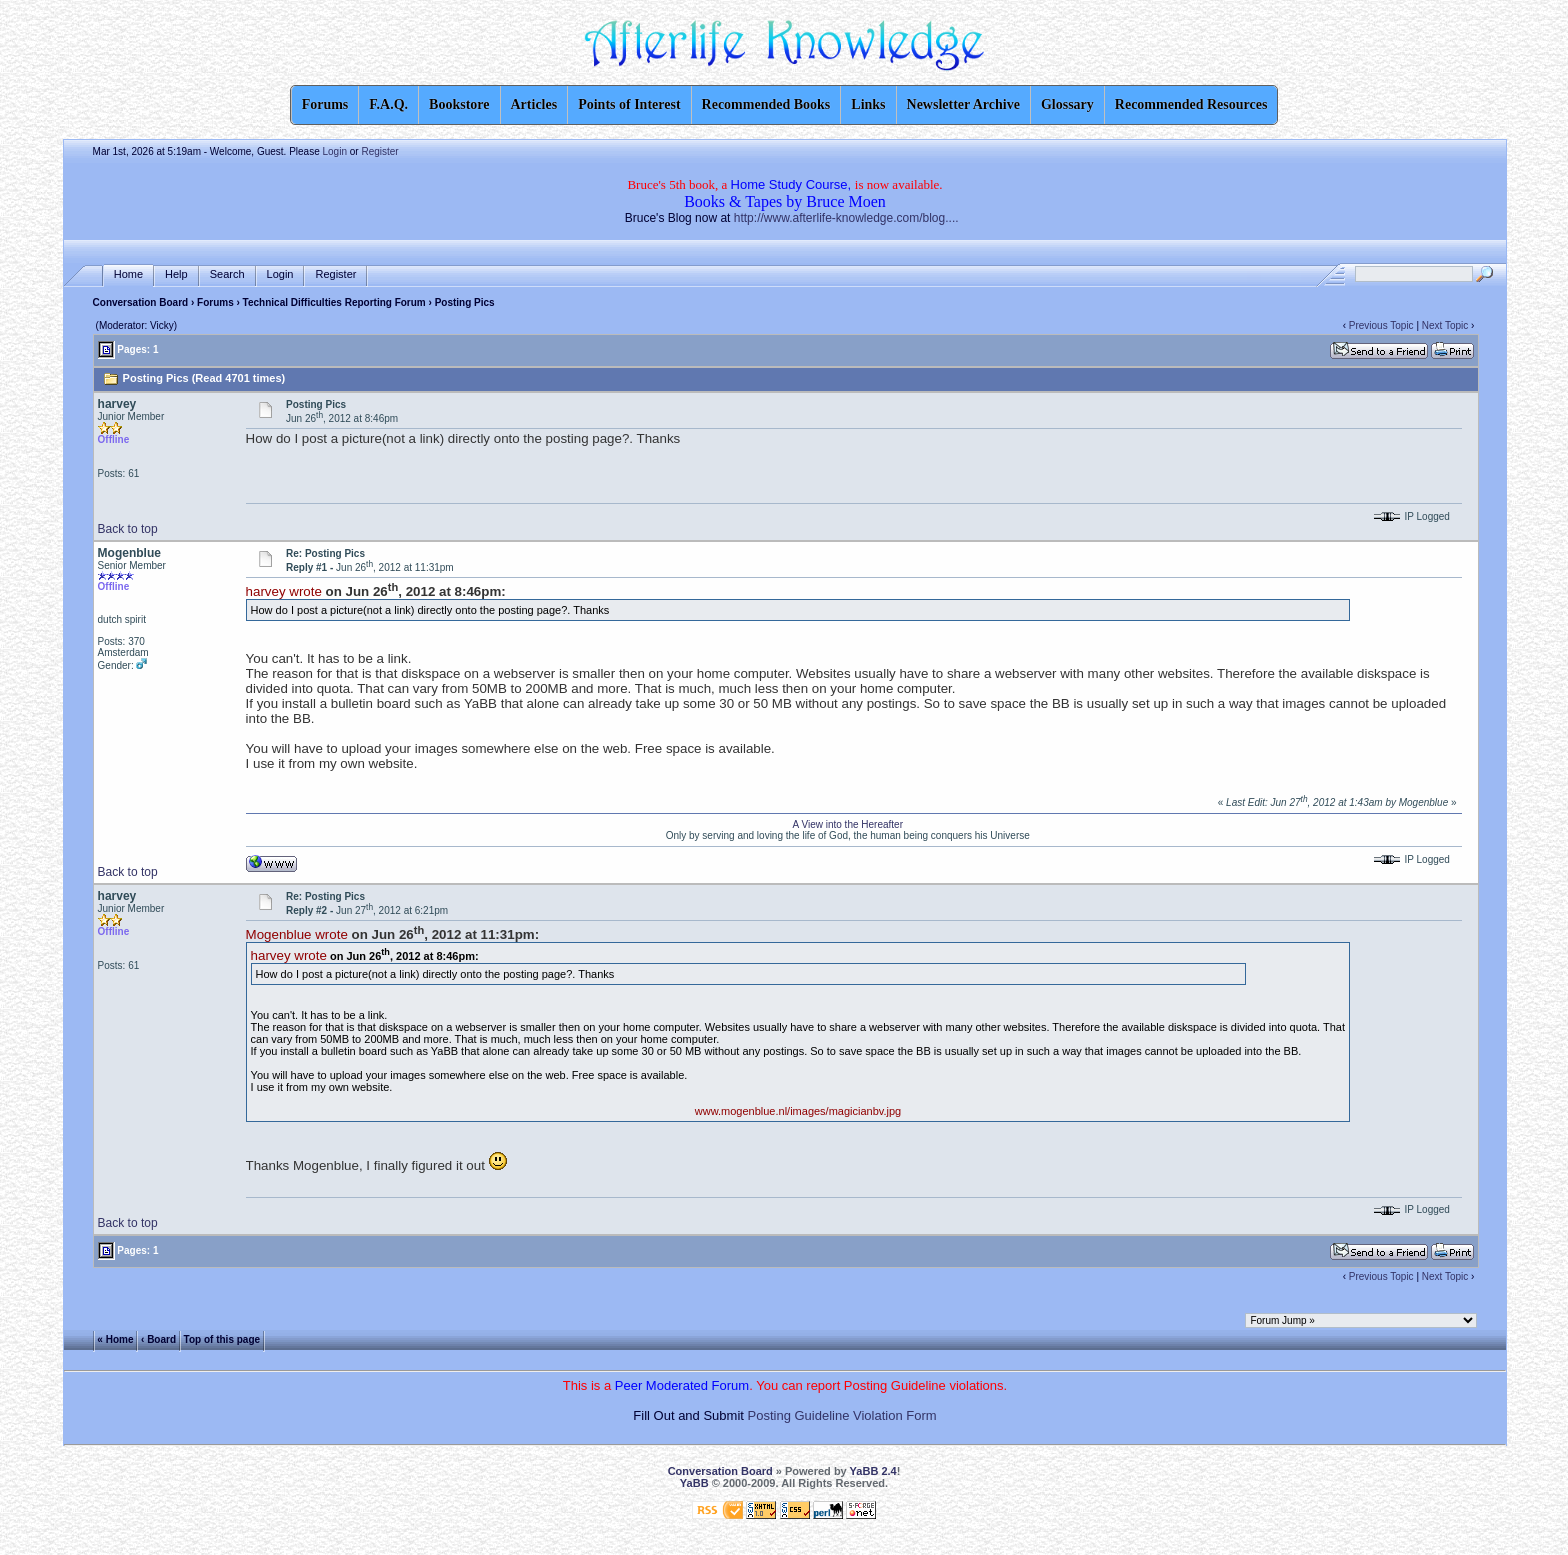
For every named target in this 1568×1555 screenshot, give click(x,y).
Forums (215, 302)
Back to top (128, 529)
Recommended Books (766, 104)
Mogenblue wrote (297, 934)
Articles (534, 104)
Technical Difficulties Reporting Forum (334, 302)
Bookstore (459, 104)
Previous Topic (1381, 325)
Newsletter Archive (963, 104)
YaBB (694, 1483)
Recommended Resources (1191, 104)
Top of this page (222, 1338)
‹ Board (158, 1338)
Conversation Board (141, 302)
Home (128, 274)
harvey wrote (284, 591)
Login (335, 151)
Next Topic (1445, 325)
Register (379, 151)
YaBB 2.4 (873, 1471)
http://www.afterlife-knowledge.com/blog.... (846, 218)
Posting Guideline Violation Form (842, 1415)
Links (868, 104)
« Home (115, 1338)
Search (227, 274)
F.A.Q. (388, 104)
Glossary (1067, 104)
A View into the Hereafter (848, 824)
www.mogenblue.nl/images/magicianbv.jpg (798, 1111)
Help (176, 274)
